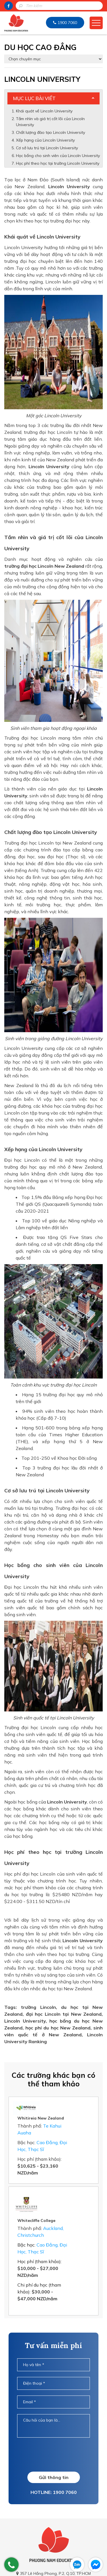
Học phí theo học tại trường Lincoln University (57, 163)
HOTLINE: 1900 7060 (54, 2451)
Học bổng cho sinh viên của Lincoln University (58, 155)
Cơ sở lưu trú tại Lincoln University (47, 147)
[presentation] (60, 2413)
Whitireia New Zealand (65, 2103)
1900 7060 (67, 22)
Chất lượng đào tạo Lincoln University (50, 132)
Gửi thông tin (53, 2436)
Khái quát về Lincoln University (44, 111)
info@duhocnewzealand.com (56, 2550)
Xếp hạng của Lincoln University (46, 140)
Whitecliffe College (61, 2179)
